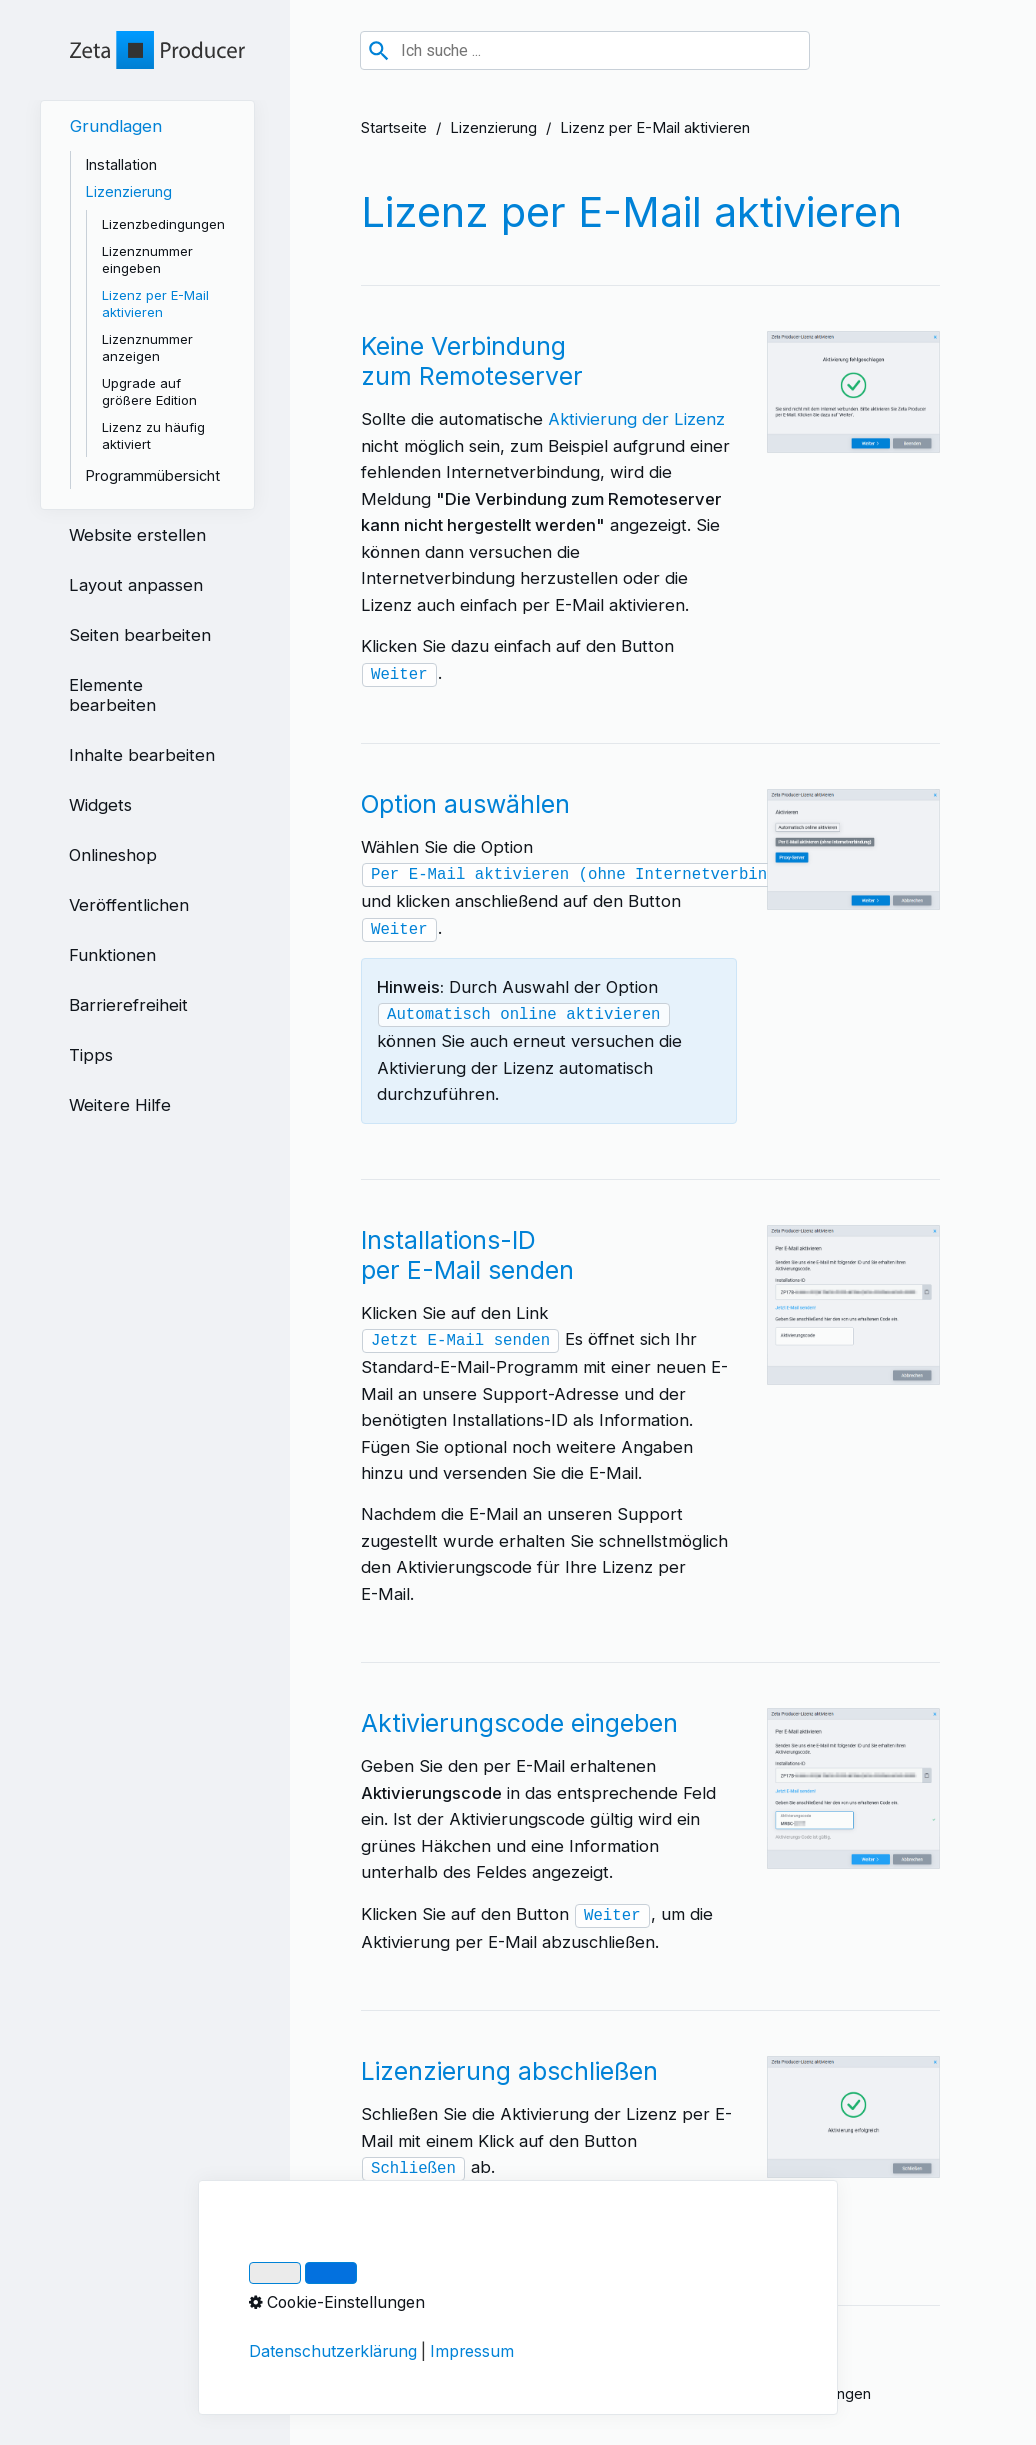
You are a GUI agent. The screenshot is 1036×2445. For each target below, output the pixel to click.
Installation (121, 164)
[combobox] (585, 50)
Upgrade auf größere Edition (149, 391)
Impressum (398, 2393)
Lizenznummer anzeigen (147, 347)
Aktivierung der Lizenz (636, 419)
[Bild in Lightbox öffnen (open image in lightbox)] (853, 392)
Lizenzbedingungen (163, 224)
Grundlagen (116, 126)
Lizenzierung (493, 128)
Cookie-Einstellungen (799, 2393)
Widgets (100, 805)
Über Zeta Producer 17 (633, 2393)
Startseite (394, 128)
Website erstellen (137, 535)
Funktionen (112, 955)
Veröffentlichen (129, 905)
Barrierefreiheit (128, 1005)
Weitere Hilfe (120, 1105)
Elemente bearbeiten (112, 695)
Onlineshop (113, 855)
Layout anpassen (136, 585)
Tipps (91, 1055)
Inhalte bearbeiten (142, 755)
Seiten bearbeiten (140, 635)
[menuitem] (147, 305)
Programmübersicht (153, 475)
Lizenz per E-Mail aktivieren (155, 303)
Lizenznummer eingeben (147, 259)
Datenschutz (496, 2393)
